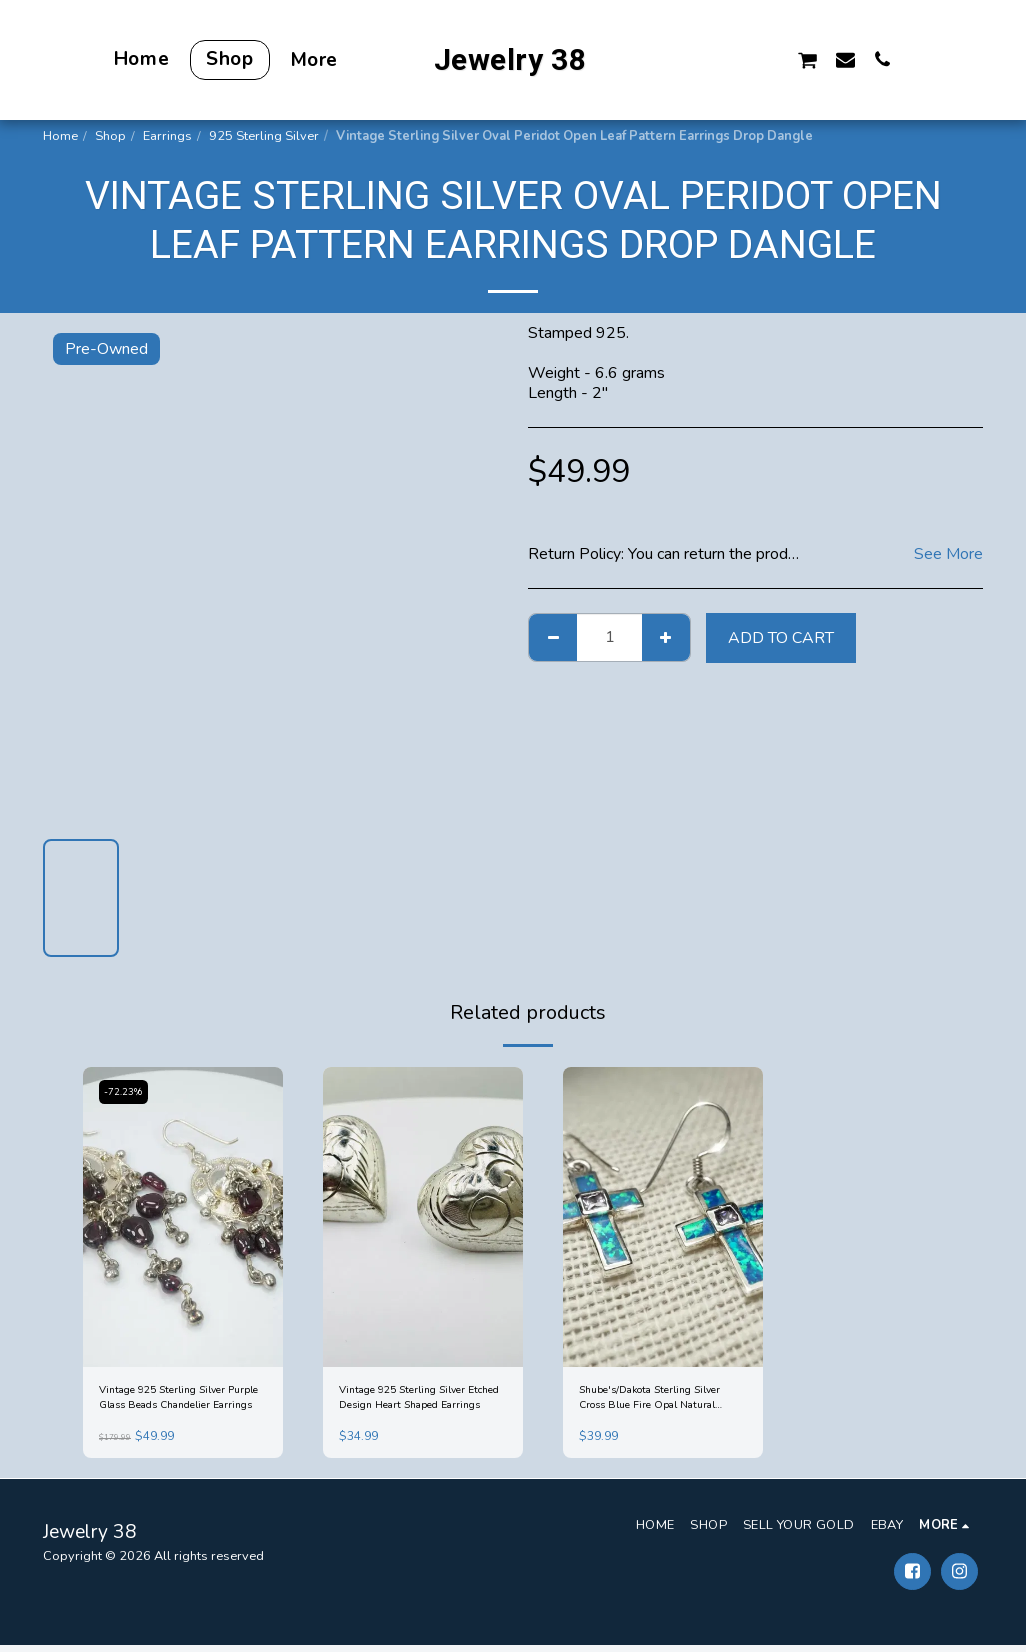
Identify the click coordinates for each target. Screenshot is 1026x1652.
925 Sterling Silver (264, 136)
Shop (110, 136)
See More (948, 554)
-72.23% (127, 1093)
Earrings (167, 136)
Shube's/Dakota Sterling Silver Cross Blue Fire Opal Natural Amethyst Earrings (659, 1402)
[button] (695, 59)
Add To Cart (781, 638)
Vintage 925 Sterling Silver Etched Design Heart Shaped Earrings (422, 1402)
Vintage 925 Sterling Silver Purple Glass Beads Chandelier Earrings (178, 1402)
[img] (183, 1217)
